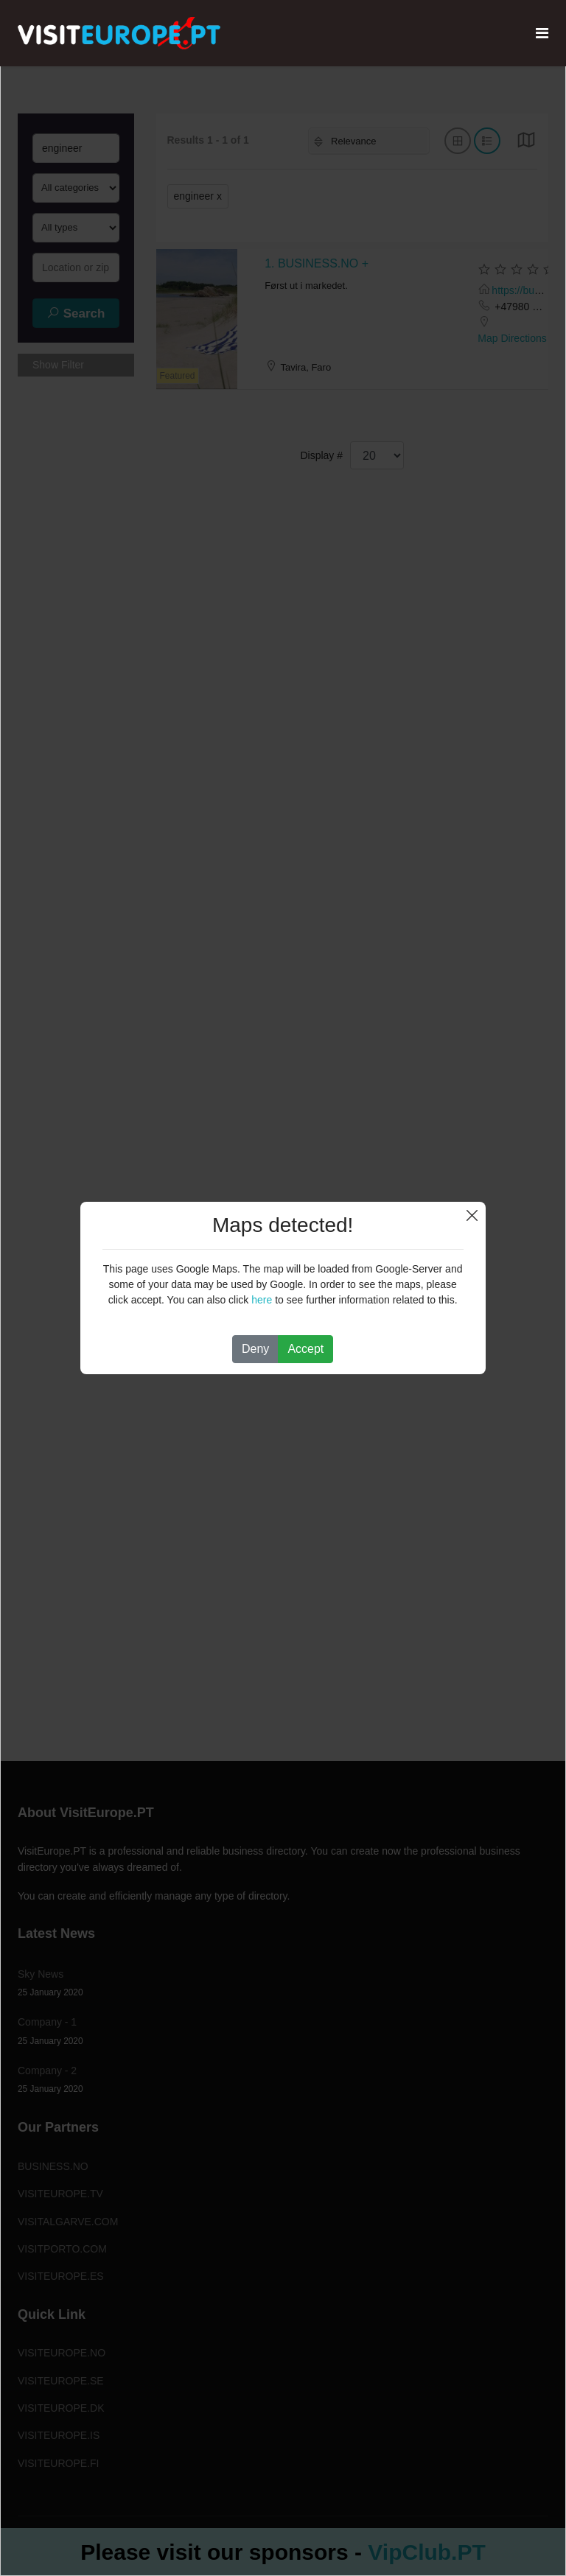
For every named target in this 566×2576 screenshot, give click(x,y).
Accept (305, 1349)
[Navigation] (542, 33)
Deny (255, 1349)
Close (472, 1215)
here (261, 1300)
